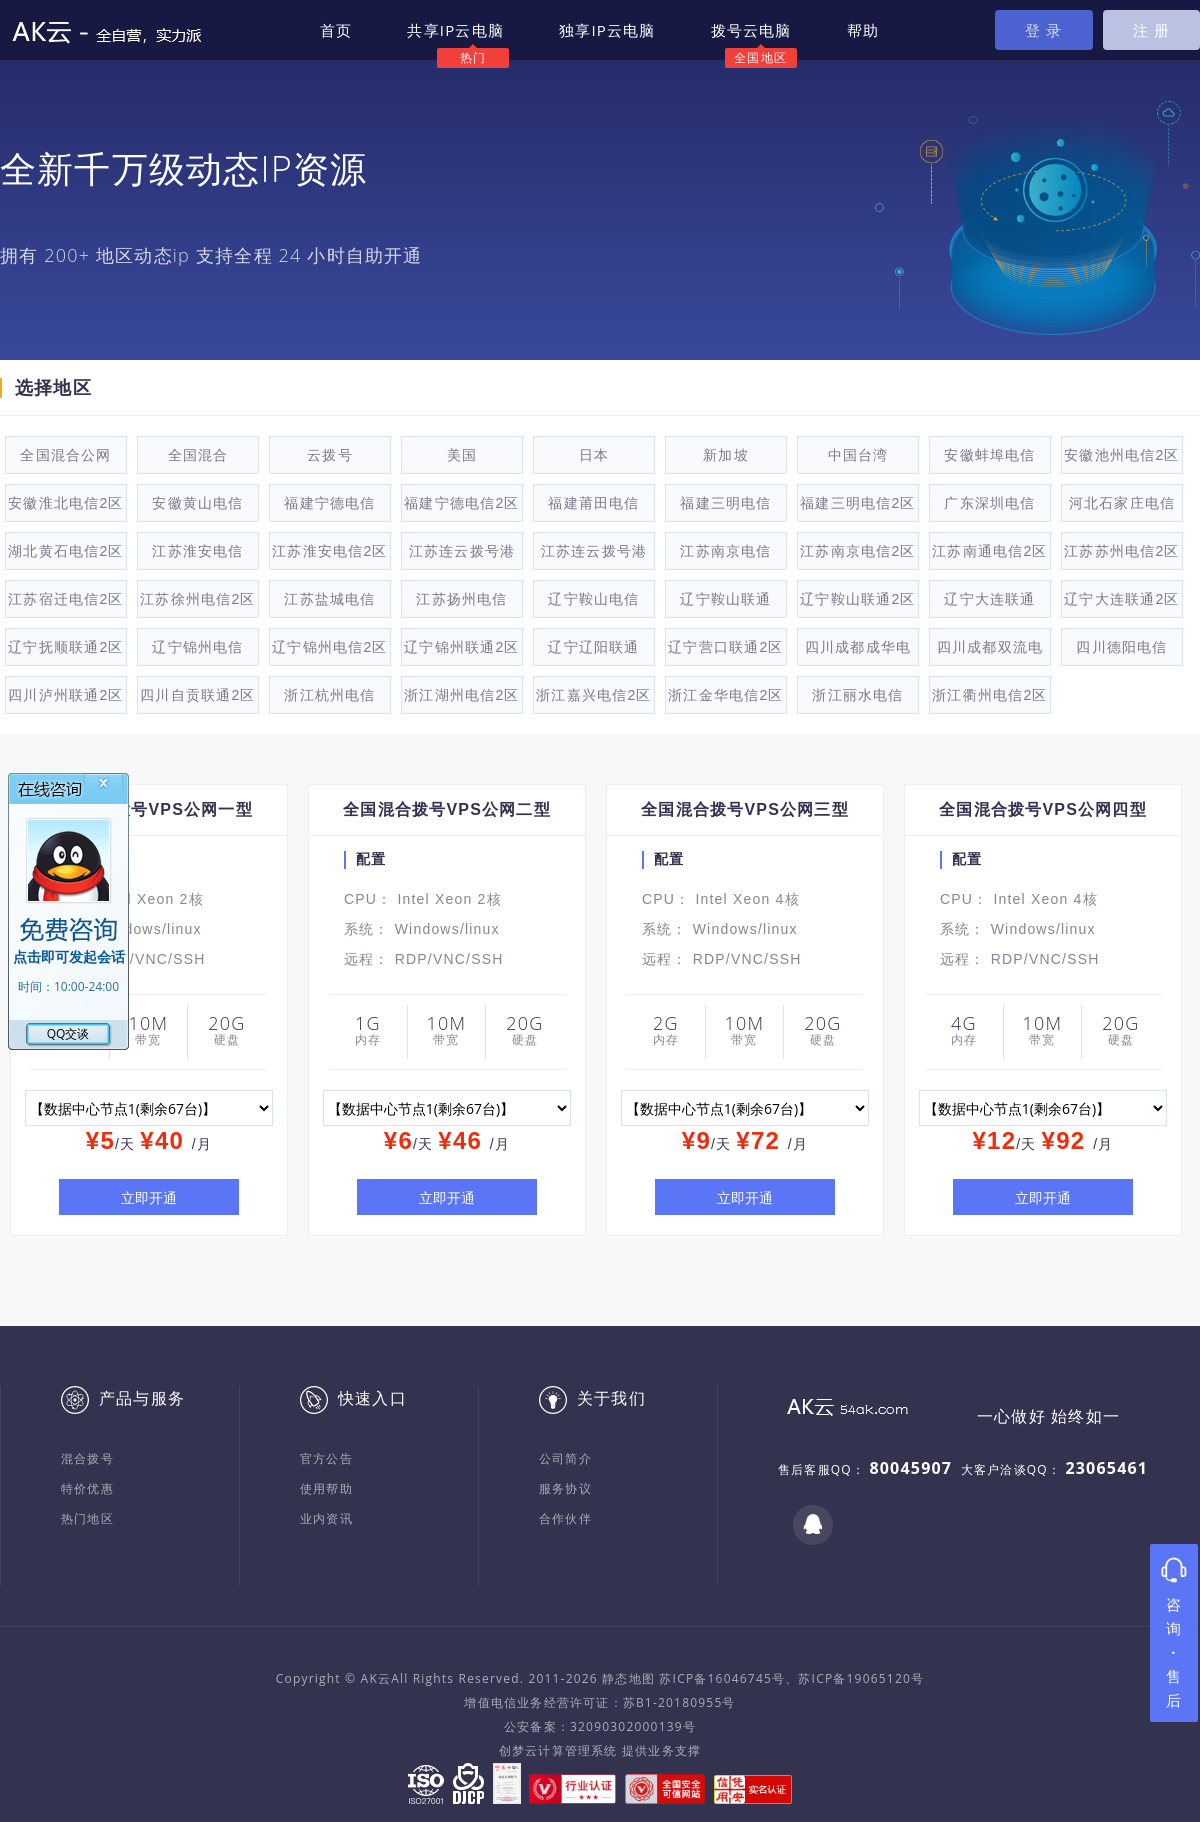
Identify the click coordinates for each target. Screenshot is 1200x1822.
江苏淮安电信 (197, 551)
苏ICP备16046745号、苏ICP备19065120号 (791, 1678)
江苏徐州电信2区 (197, 599)
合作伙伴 (565, 1518)
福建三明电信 (725, 503)
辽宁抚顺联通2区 (65, 647)
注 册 (1152, 30)
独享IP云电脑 (607, 30)
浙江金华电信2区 (725, 695)
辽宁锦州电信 (197, 647)
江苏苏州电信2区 (1121, 551)
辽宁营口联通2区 (725, 647)
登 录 (1044, 30)
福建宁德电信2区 (461, 503)
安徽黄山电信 (197, 503)
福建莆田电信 (593, 503)
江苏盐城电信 (329, 599)
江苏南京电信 (725, 551)
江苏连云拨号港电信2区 (594, 556)
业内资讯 (326, 1518)
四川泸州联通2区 (65, 695)
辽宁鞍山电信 (593, 599)
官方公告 (326, 1458)
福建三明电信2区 (857, 503)
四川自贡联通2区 (197, 695)
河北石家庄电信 (1122, 503)
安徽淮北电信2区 (65, 503)
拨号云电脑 (751, 30)
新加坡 (726, 455)
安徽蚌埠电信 (989, 455)
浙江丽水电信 (857, 695)
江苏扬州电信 (461, 599)
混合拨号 (87, 1458)
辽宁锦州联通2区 (461, 647)
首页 (336, 30)
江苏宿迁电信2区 (65, 599)
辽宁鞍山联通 (725, 599)
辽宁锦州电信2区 (329, 647)
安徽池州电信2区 (1121, 455)
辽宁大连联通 (989, 599)
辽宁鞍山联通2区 (857, 599)
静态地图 (628, 1678)
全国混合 (198, 455)
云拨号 (330, 455)
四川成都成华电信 (858, 652)
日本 (594, 455)
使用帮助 (326, 1488)
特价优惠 (87, 1488)
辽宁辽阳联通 (593, 647)
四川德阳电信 (1121, 647)
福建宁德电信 (329, 503)
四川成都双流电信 (990, 652)
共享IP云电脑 (455, 30)
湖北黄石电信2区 (65, 551)
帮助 (863, 30)
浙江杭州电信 (329, 695)
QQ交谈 (68, 1033)
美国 (462, 455)
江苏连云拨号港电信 (462, 556)
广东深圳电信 (989, 503)
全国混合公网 (65, 455)
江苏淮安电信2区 (329, 551)
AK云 (376, 1678)
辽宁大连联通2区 (1121, 599)
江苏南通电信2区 (989, 551)
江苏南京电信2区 (857, 551)
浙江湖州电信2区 (461, 695)
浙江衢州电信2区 (989, 695)
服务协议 (565, 1488)
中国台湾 (858, 455)
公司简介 (565, 1458)
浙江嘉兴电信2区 (593, 695)
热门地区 (87, 1518)
